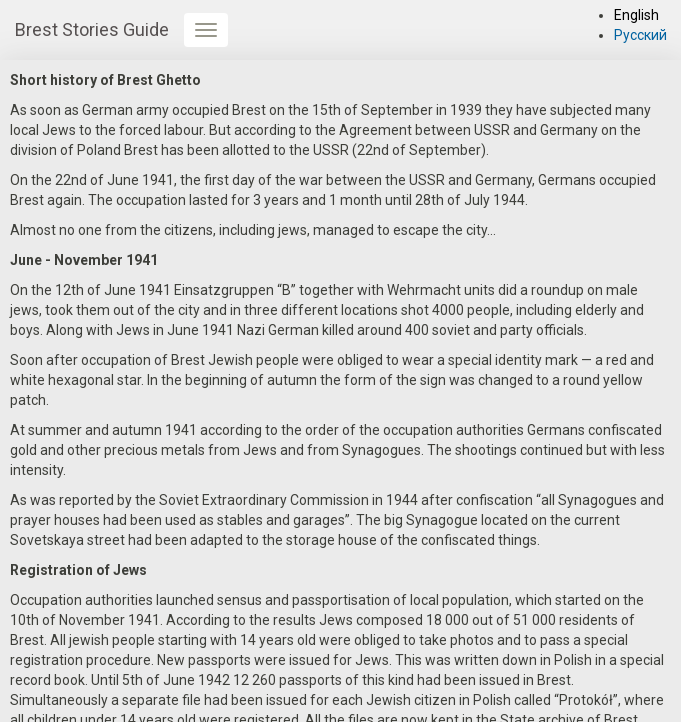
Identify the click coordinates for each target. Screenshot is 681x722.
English (636, 15)
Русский (640, 35)
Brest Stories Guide (92, 29)
